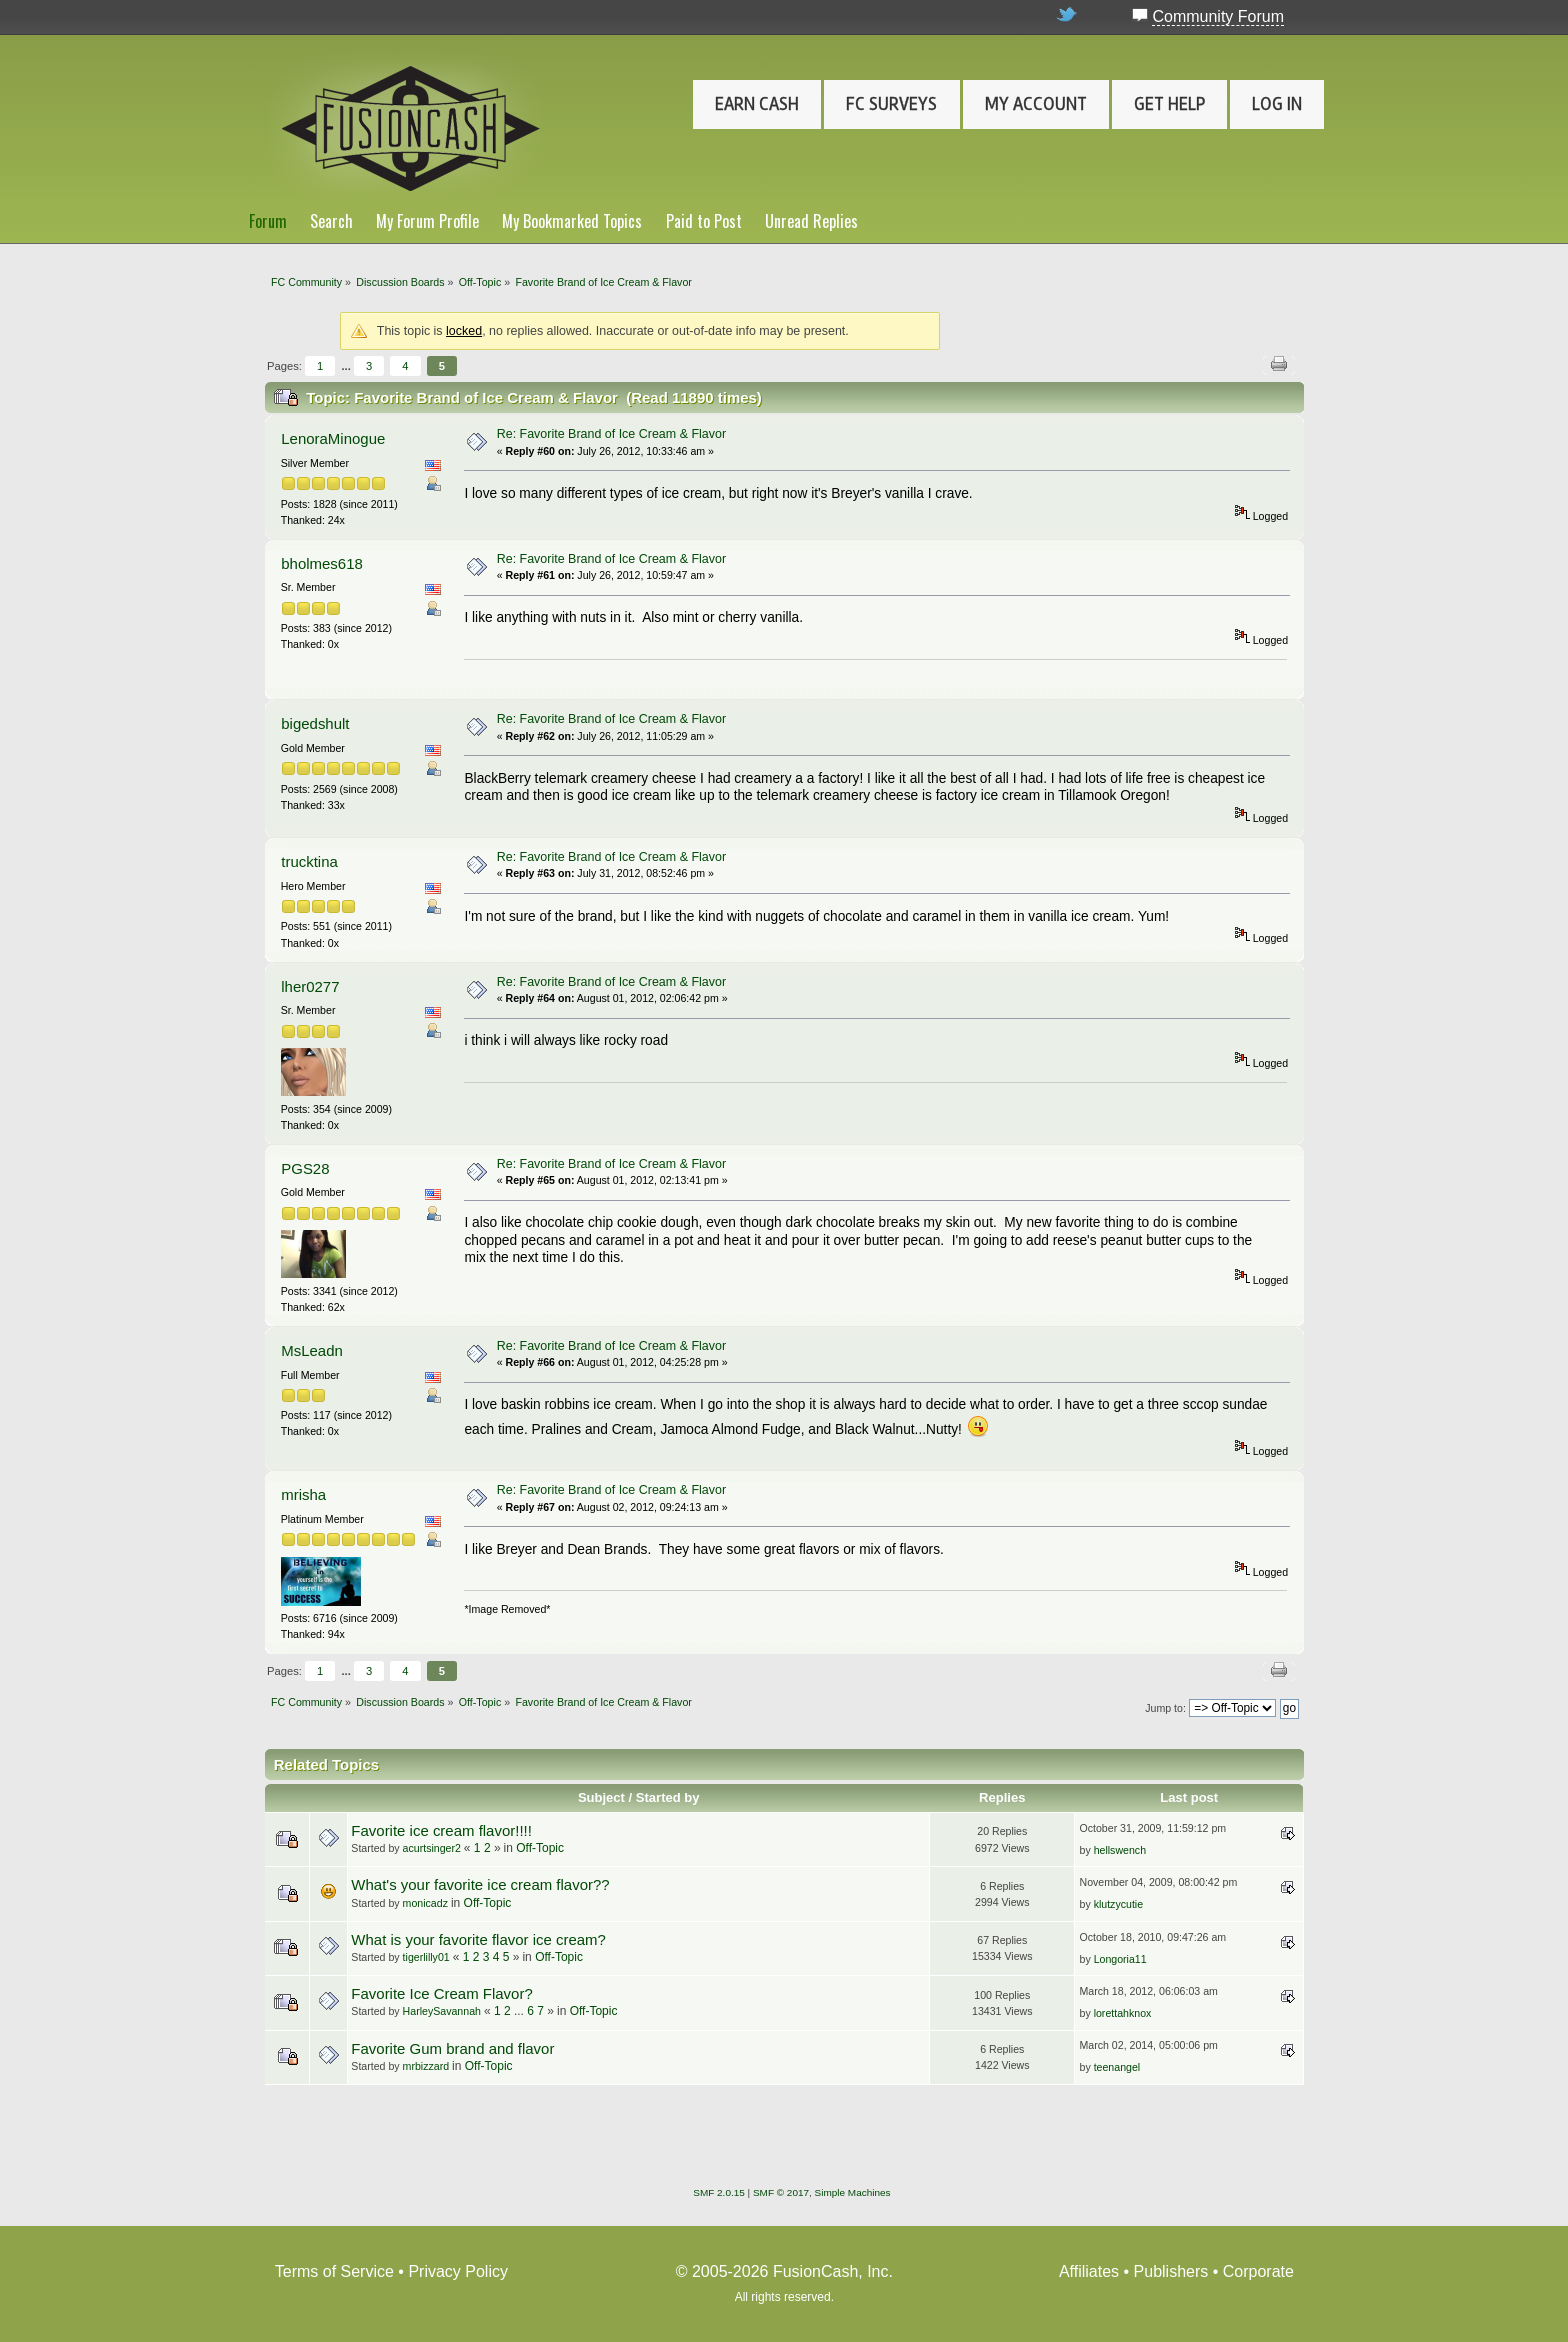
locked (464, 331)
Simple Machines (853, 2192)
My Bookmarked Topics (572, 221)
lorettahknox (1123, 2013)
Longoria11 (1120, 1959)
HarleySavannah (442, 2011)
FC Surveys (891, 104)
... (347, 366)
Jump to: (1165, 1708)
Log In (1277, 104)
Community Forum (1218, 16)
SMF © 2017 (781, 2192)
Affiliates (1089, 2271)
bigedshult (315, 723)
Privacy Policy (458, 2271)
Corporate (1258, 2271)
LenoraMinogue (333, 438)
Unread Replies (811, 221)
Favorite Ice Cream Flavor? (441, 1993)
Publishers (1171, 2271)
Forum (268, 221)
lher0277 (310, 986)
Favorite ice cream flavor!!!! (441, 1830)
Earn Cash (757, 104)
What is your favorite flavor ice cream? (478, 1939)
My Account (1036, 104)
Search (331, 221)
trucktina (309, 861)
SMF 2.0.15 (719, 2192)
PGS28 (305, 1168)
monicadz (425, 1903)
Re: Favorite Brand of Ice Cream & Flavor (611, 434)
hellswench (1120, 1850)
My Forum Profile (427, 221)
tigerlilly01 (426, 1957)
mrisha (303, 1494)
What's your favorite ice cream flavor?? (480, 1884)
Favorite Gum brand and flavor (452, 2048)
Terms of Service (334, 2271)
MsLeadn (312, 1350)
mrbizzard (426, 2066)
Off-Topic (540, 1848)
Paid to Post (704, 221)
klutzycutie (1118, 1904)
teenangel (1117, 2067)
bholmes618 (322, 563)
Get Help (1169, 104)
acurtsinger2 (432, 1848)
